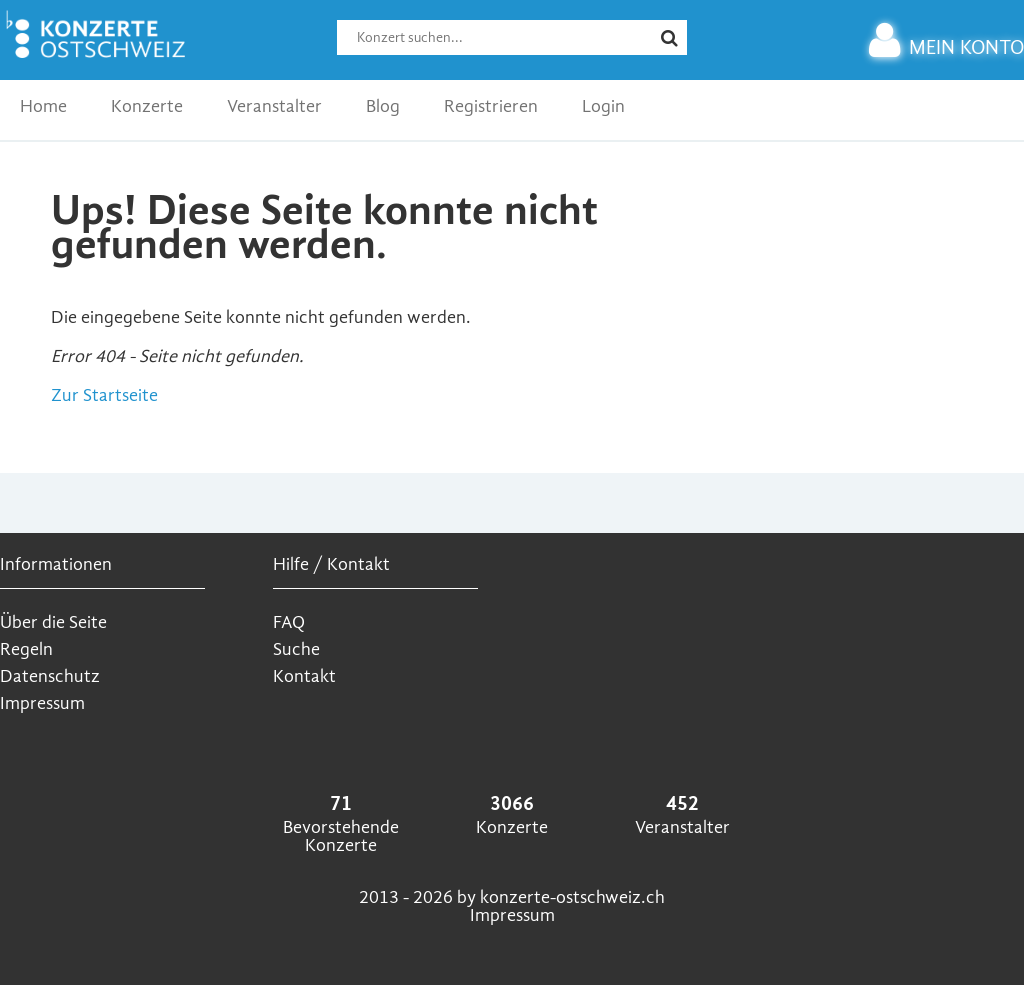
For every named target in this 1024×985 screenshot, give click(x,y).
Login (603, 106)
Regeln (26, 649)
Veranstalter (274, 106)
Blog (383, 106)
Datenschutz (50, 676)
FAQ (289, 622)
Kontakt (304, 676)
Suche (296, 649)
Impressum (42, 703)
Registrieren (491, 106)
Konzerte (147, 106)
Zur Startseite (104, 395)
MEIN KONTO (946, 47)
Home (43, 106)
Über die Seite (53, 622)
